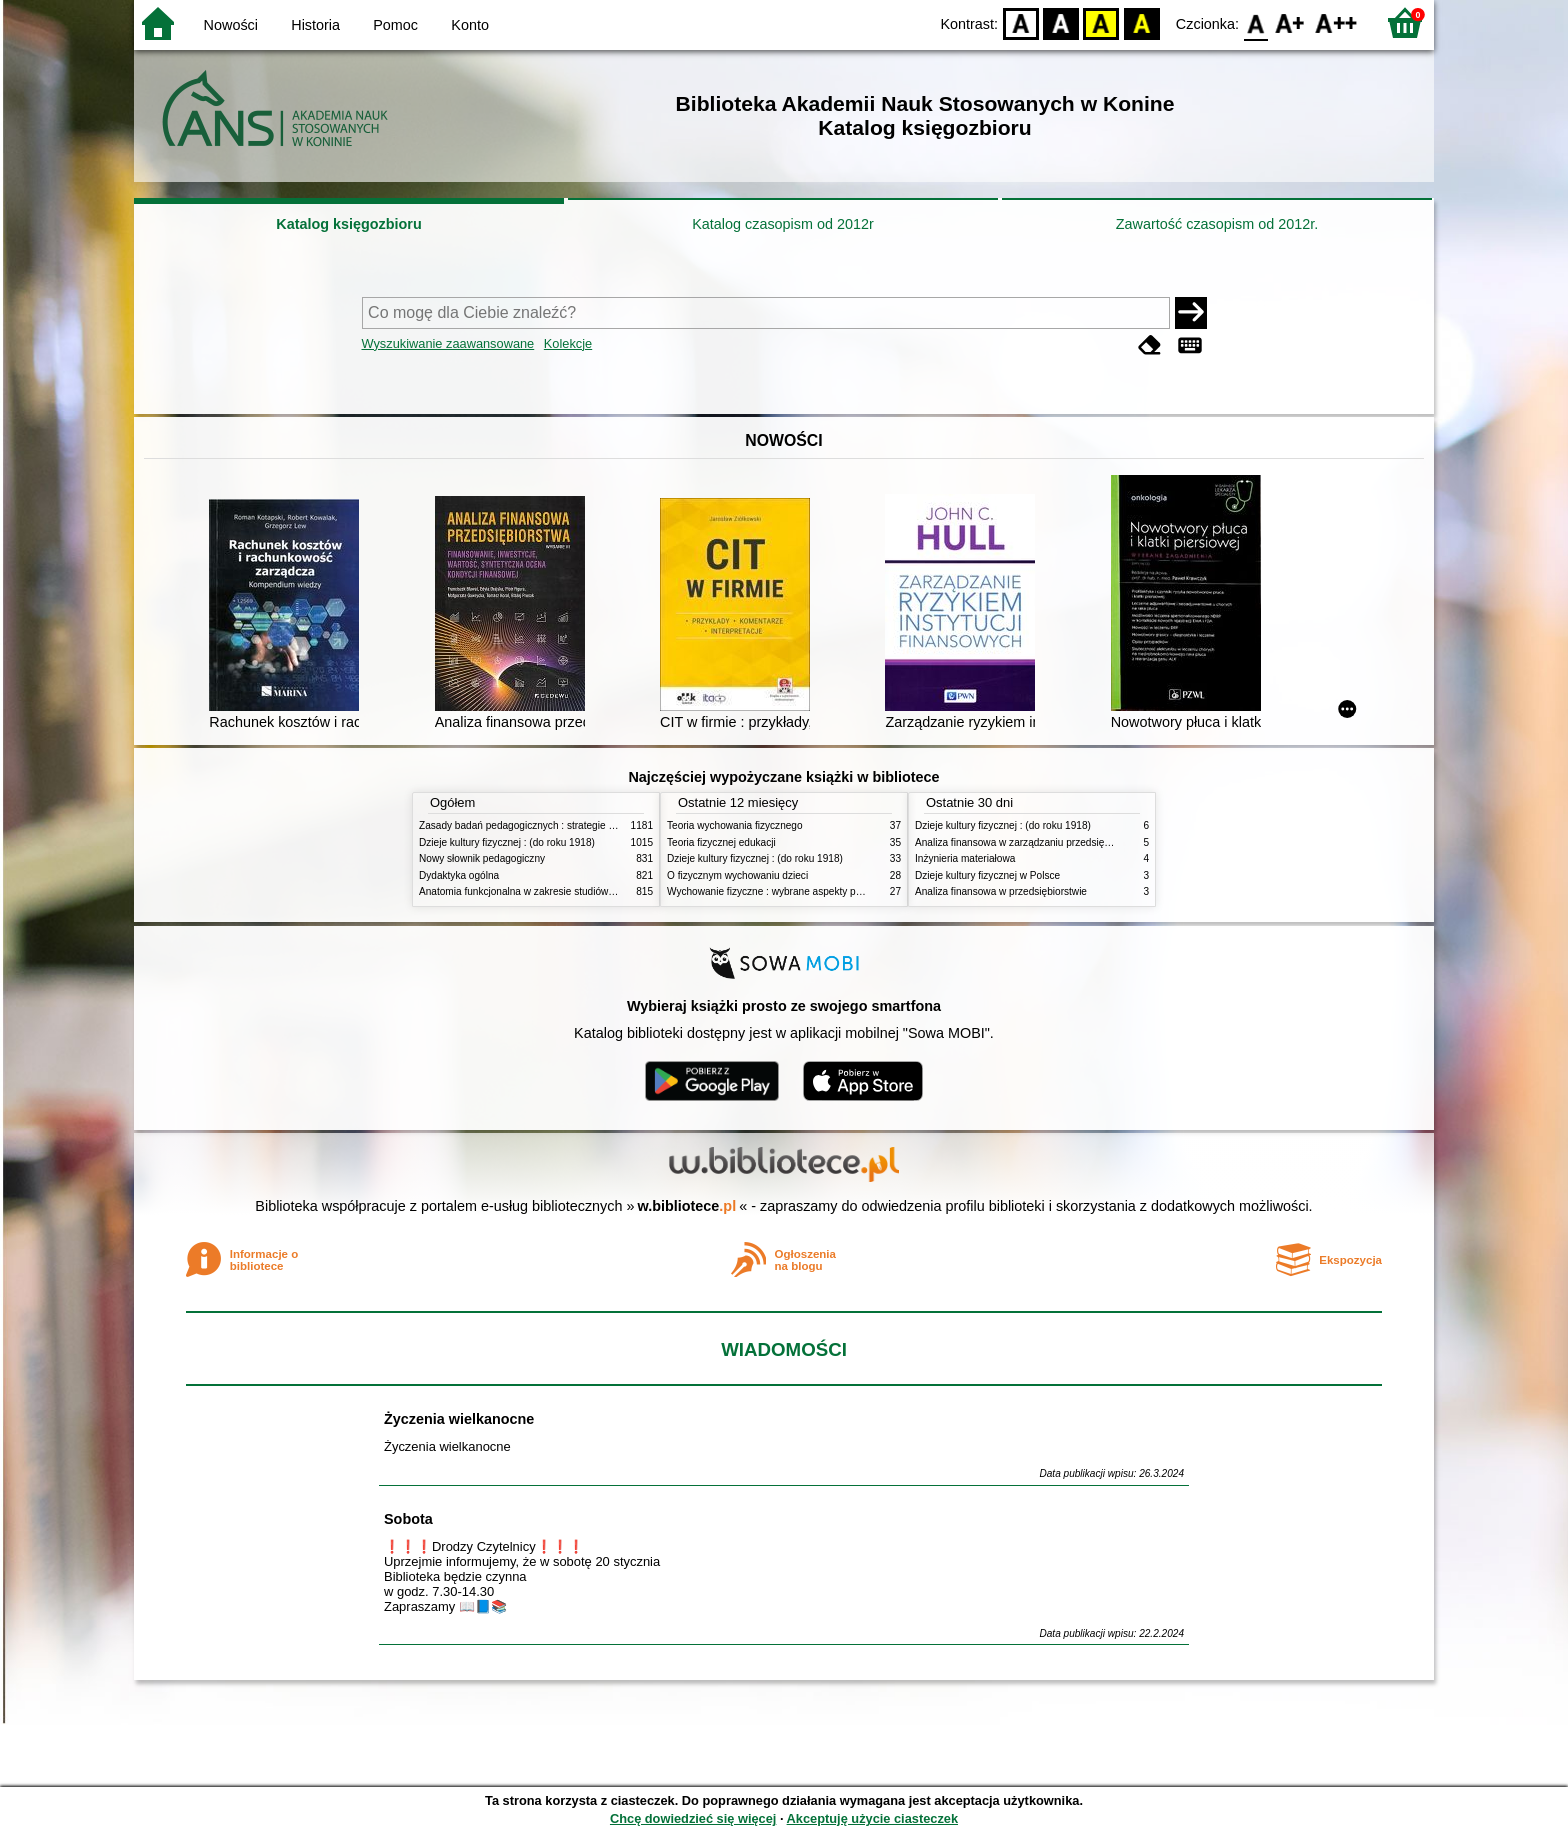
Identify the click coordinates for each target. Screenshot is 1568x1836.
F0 (1255, 22)
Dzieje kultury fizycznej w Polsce (987, 875)
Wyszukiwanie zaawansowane (448, 343)
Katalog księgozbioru (349, 224)
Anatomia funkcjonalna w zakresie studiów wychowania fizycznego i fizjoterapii (594, 891)
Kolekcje (568, 343)
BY (1141, 22)
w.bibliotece (687, 1206)
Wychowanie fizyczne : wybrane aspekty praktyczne (783, 891)
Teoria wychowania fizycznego (735, 825)
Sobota (408, 1519)
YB (1101, 22)
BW (1061, 22)
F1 (1290, 22)
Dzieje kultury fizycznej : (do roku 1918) (507, 842)
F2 (1336, 22)
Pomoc (395, 25)
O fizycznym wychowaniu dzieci (737, 875)
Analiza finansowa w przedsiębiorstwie (1001, 891)
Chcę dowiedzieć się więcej (693, 1818)
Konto (470, 25)
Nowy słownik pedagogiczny (482, 858)
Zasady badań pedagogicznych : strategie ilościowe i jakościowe (562, 825)
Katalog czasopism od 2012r (783, 224)
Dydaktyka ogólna (459, 875)
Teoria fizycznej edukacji (721, 842)
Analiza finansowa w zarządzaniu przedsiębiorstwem (1032, 842)
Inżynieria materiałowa (965, 858)
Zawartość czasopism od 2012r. (1217, 224)
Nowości (231, 25)
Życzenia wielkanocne (459, 1419)
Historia (315, 25)
